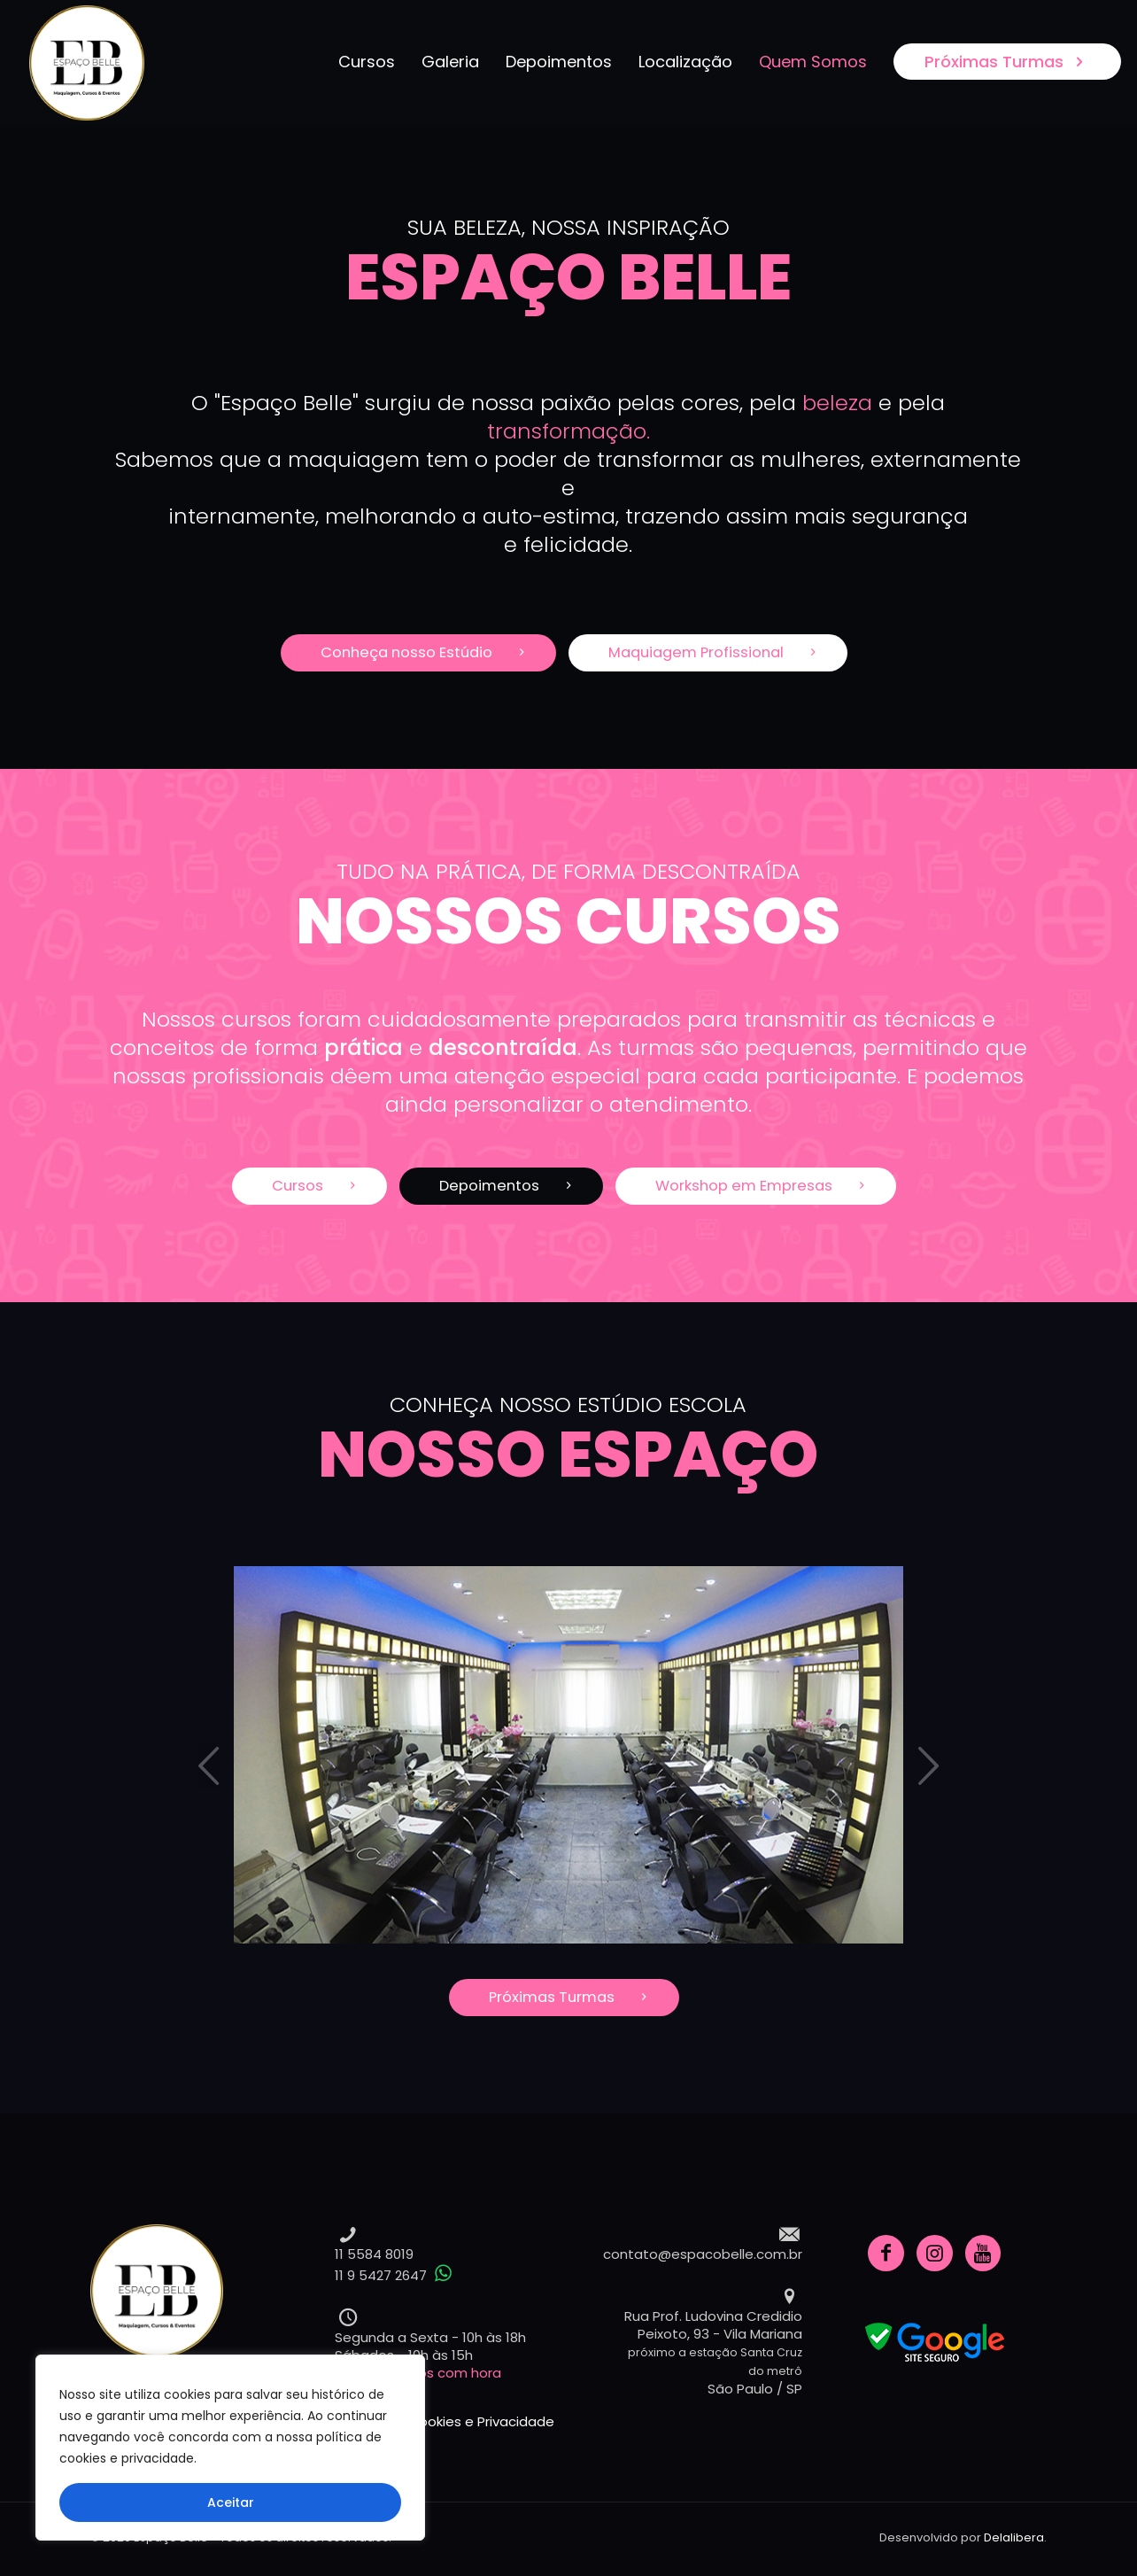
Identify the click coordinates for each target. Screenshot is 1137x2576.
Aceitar (230, 2502)
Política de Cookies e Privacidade (444, 2421)
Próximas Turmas (1007, 61)
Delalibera (1014, 2537)
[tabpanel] (569, 1755)
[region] (230, 2448)
